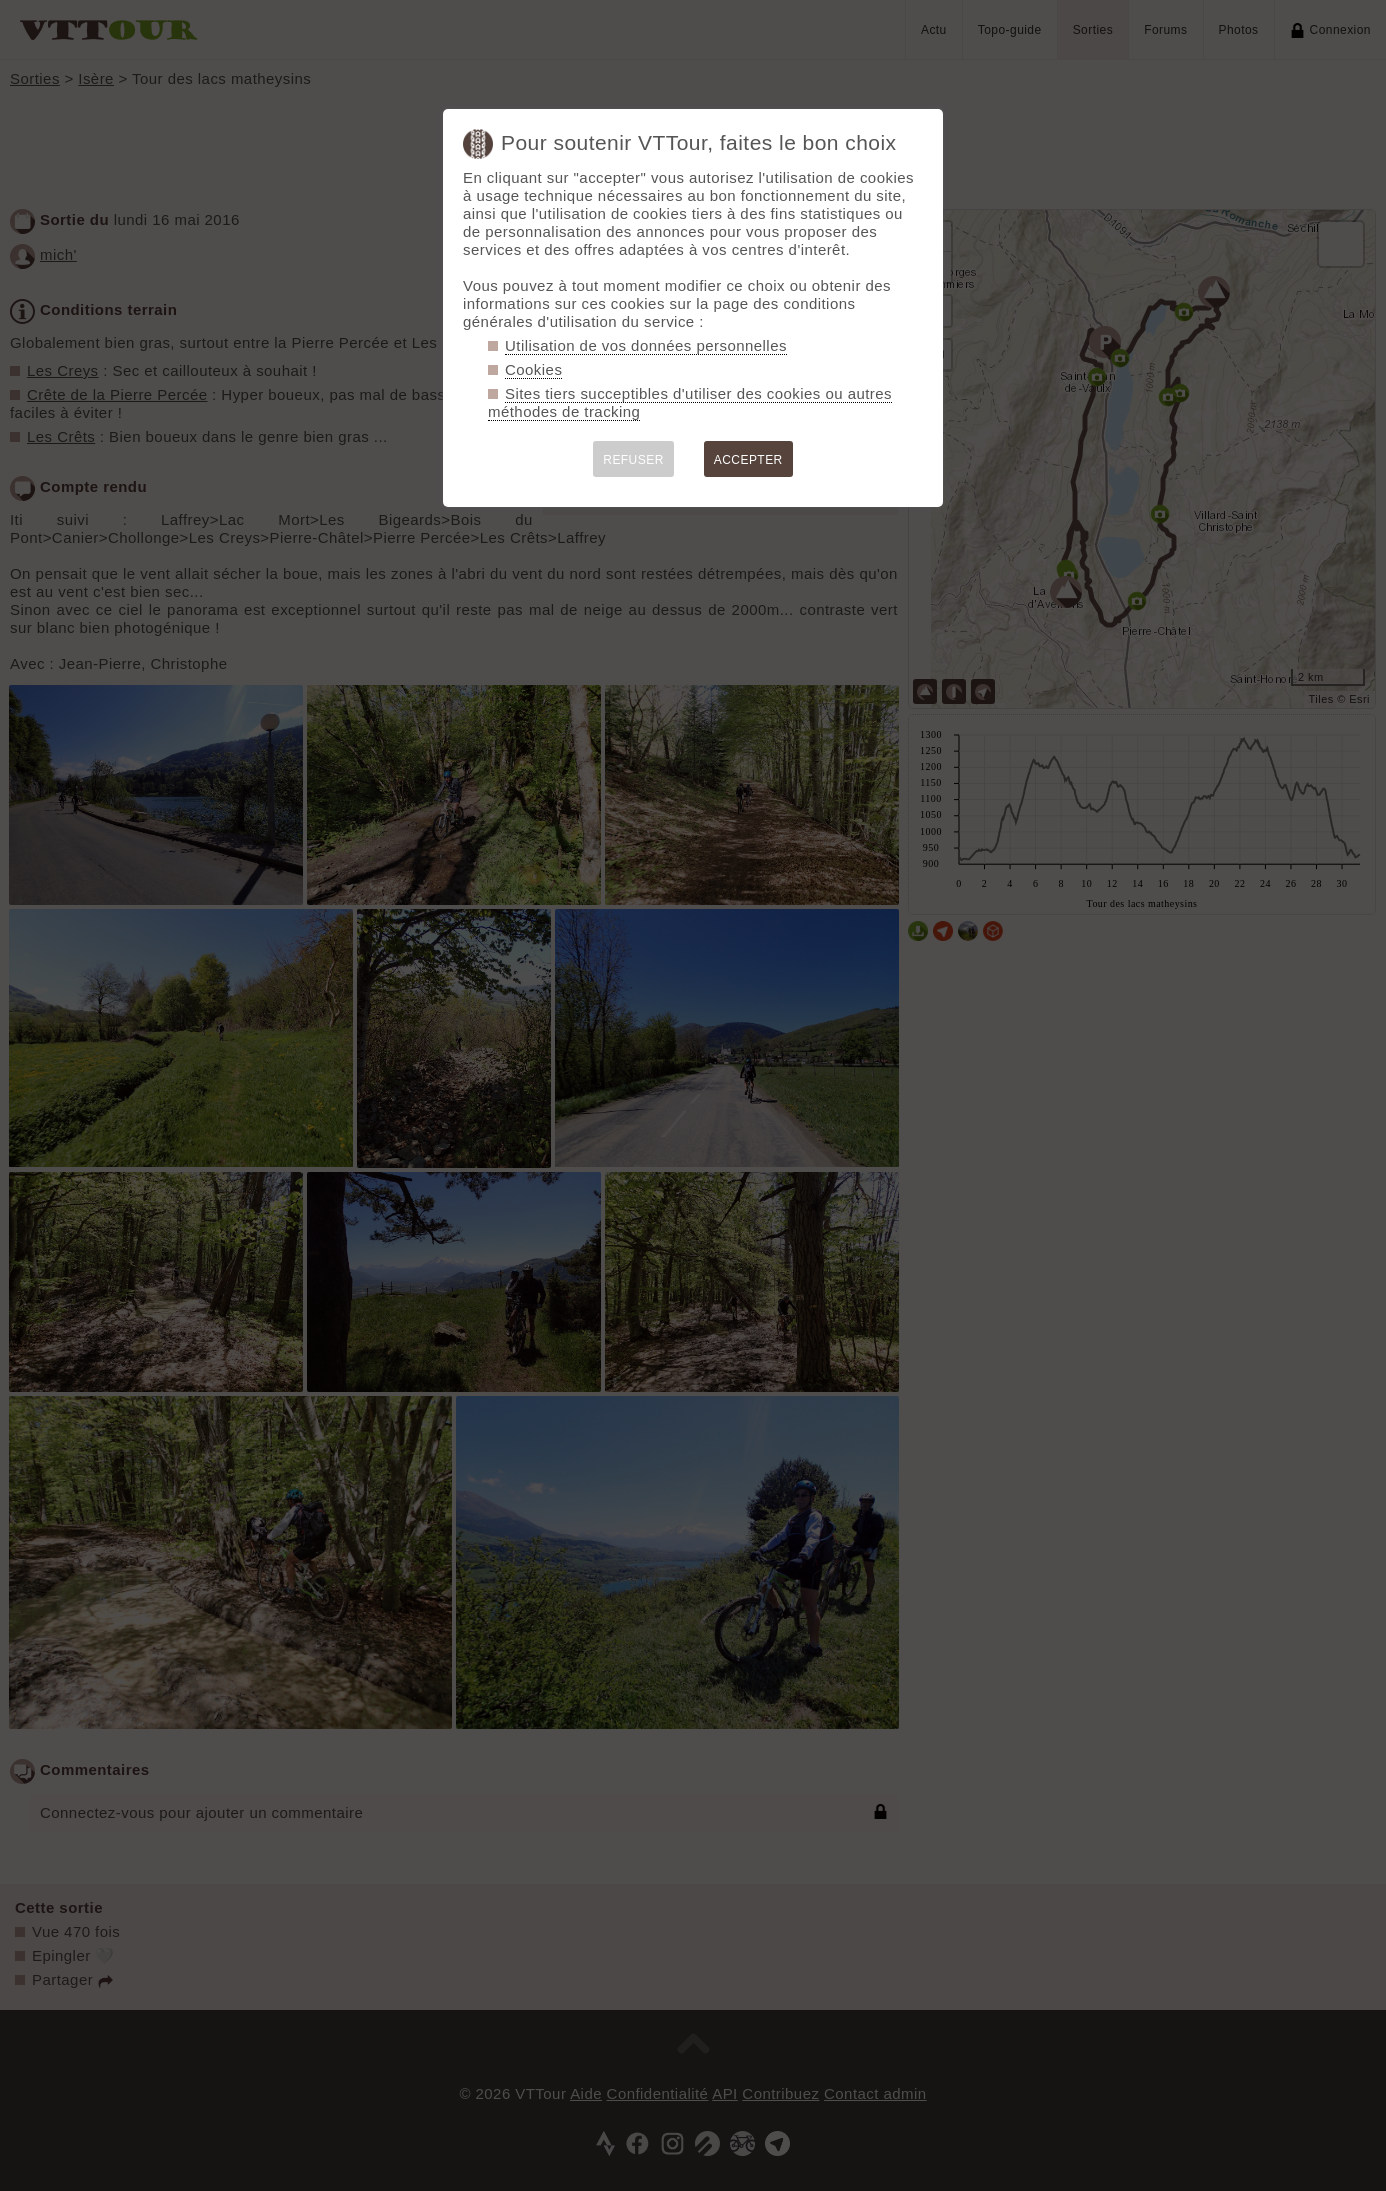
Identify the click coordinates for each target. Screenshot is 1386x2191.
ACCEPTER (748, 460)
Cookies (533, 369)
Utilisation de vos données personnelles (646, 345)
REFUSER (633, 460)
